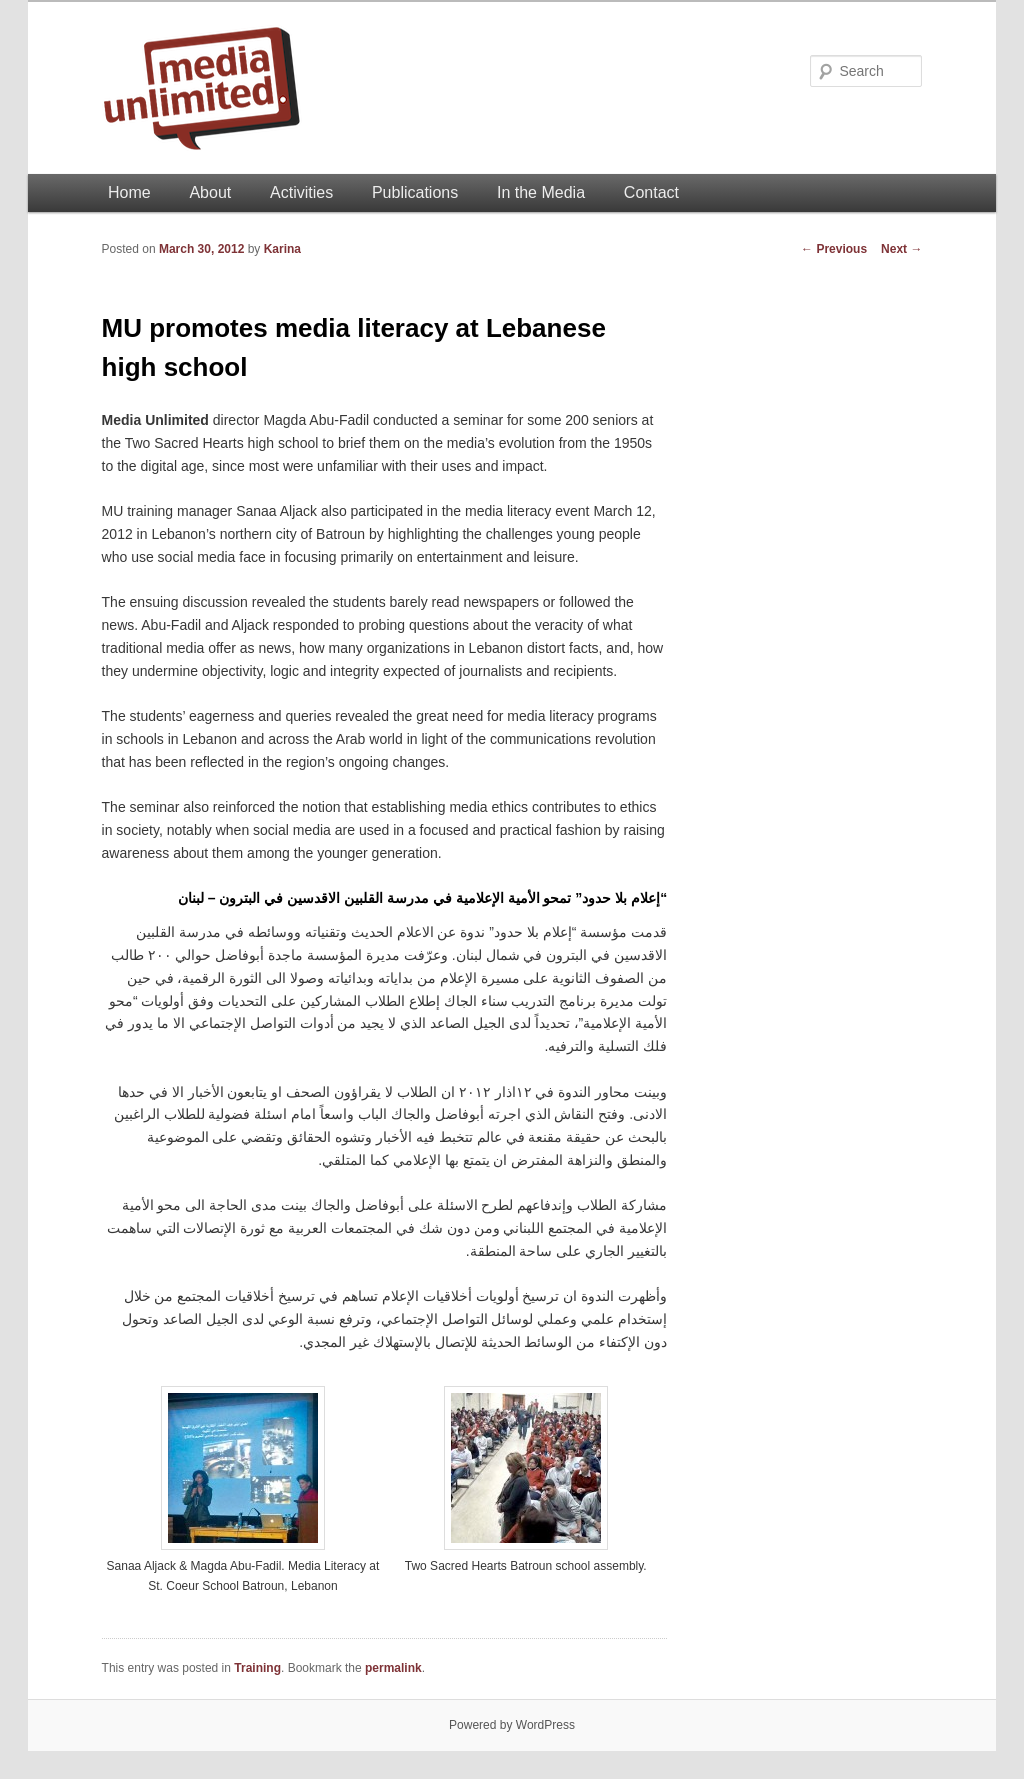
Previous (834, 249)
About (210, 192)
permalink (393, 1668)
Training (257, 1668)
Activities (301, 192)
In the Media (541, 192)
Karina (282, 249)
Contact (651, 192)
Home (129, 192)
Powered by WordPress (512, 1725)
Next (901, 249)
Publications (415, 192)
